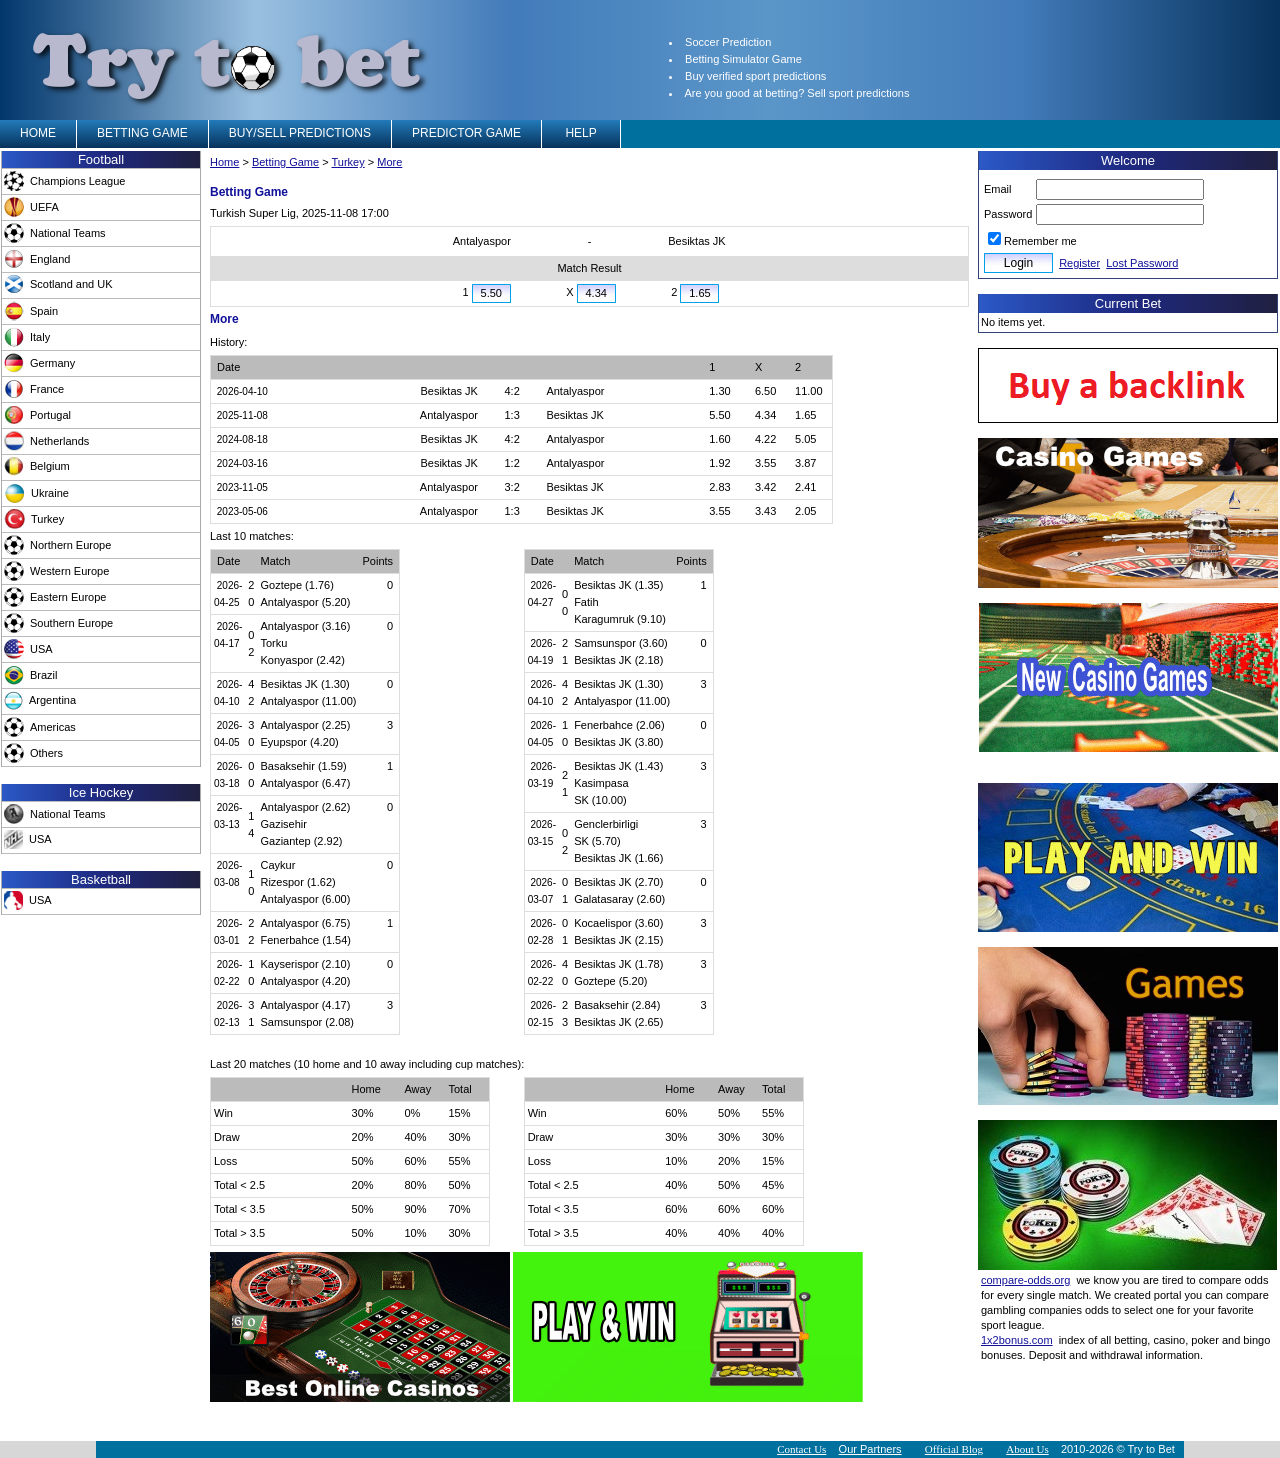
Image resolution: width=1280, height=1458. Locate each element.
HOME (38, 133)
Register (1079, 263)
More (389, 162)
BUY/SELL (300, 133)
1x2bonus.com (1017, 1340)
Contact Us (801, 1449)
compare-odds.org (1025, 1280)
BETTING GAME (142, 133)
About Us (1027, 1449)
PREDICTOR (466, 133)
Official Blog (954, 1449)
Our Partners (870, 1449)
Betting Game (285, 162)
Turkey (348, 162)
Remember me (1040, 241)
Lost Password (1142, 263)
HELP (581, 133)
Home (224, 162)
